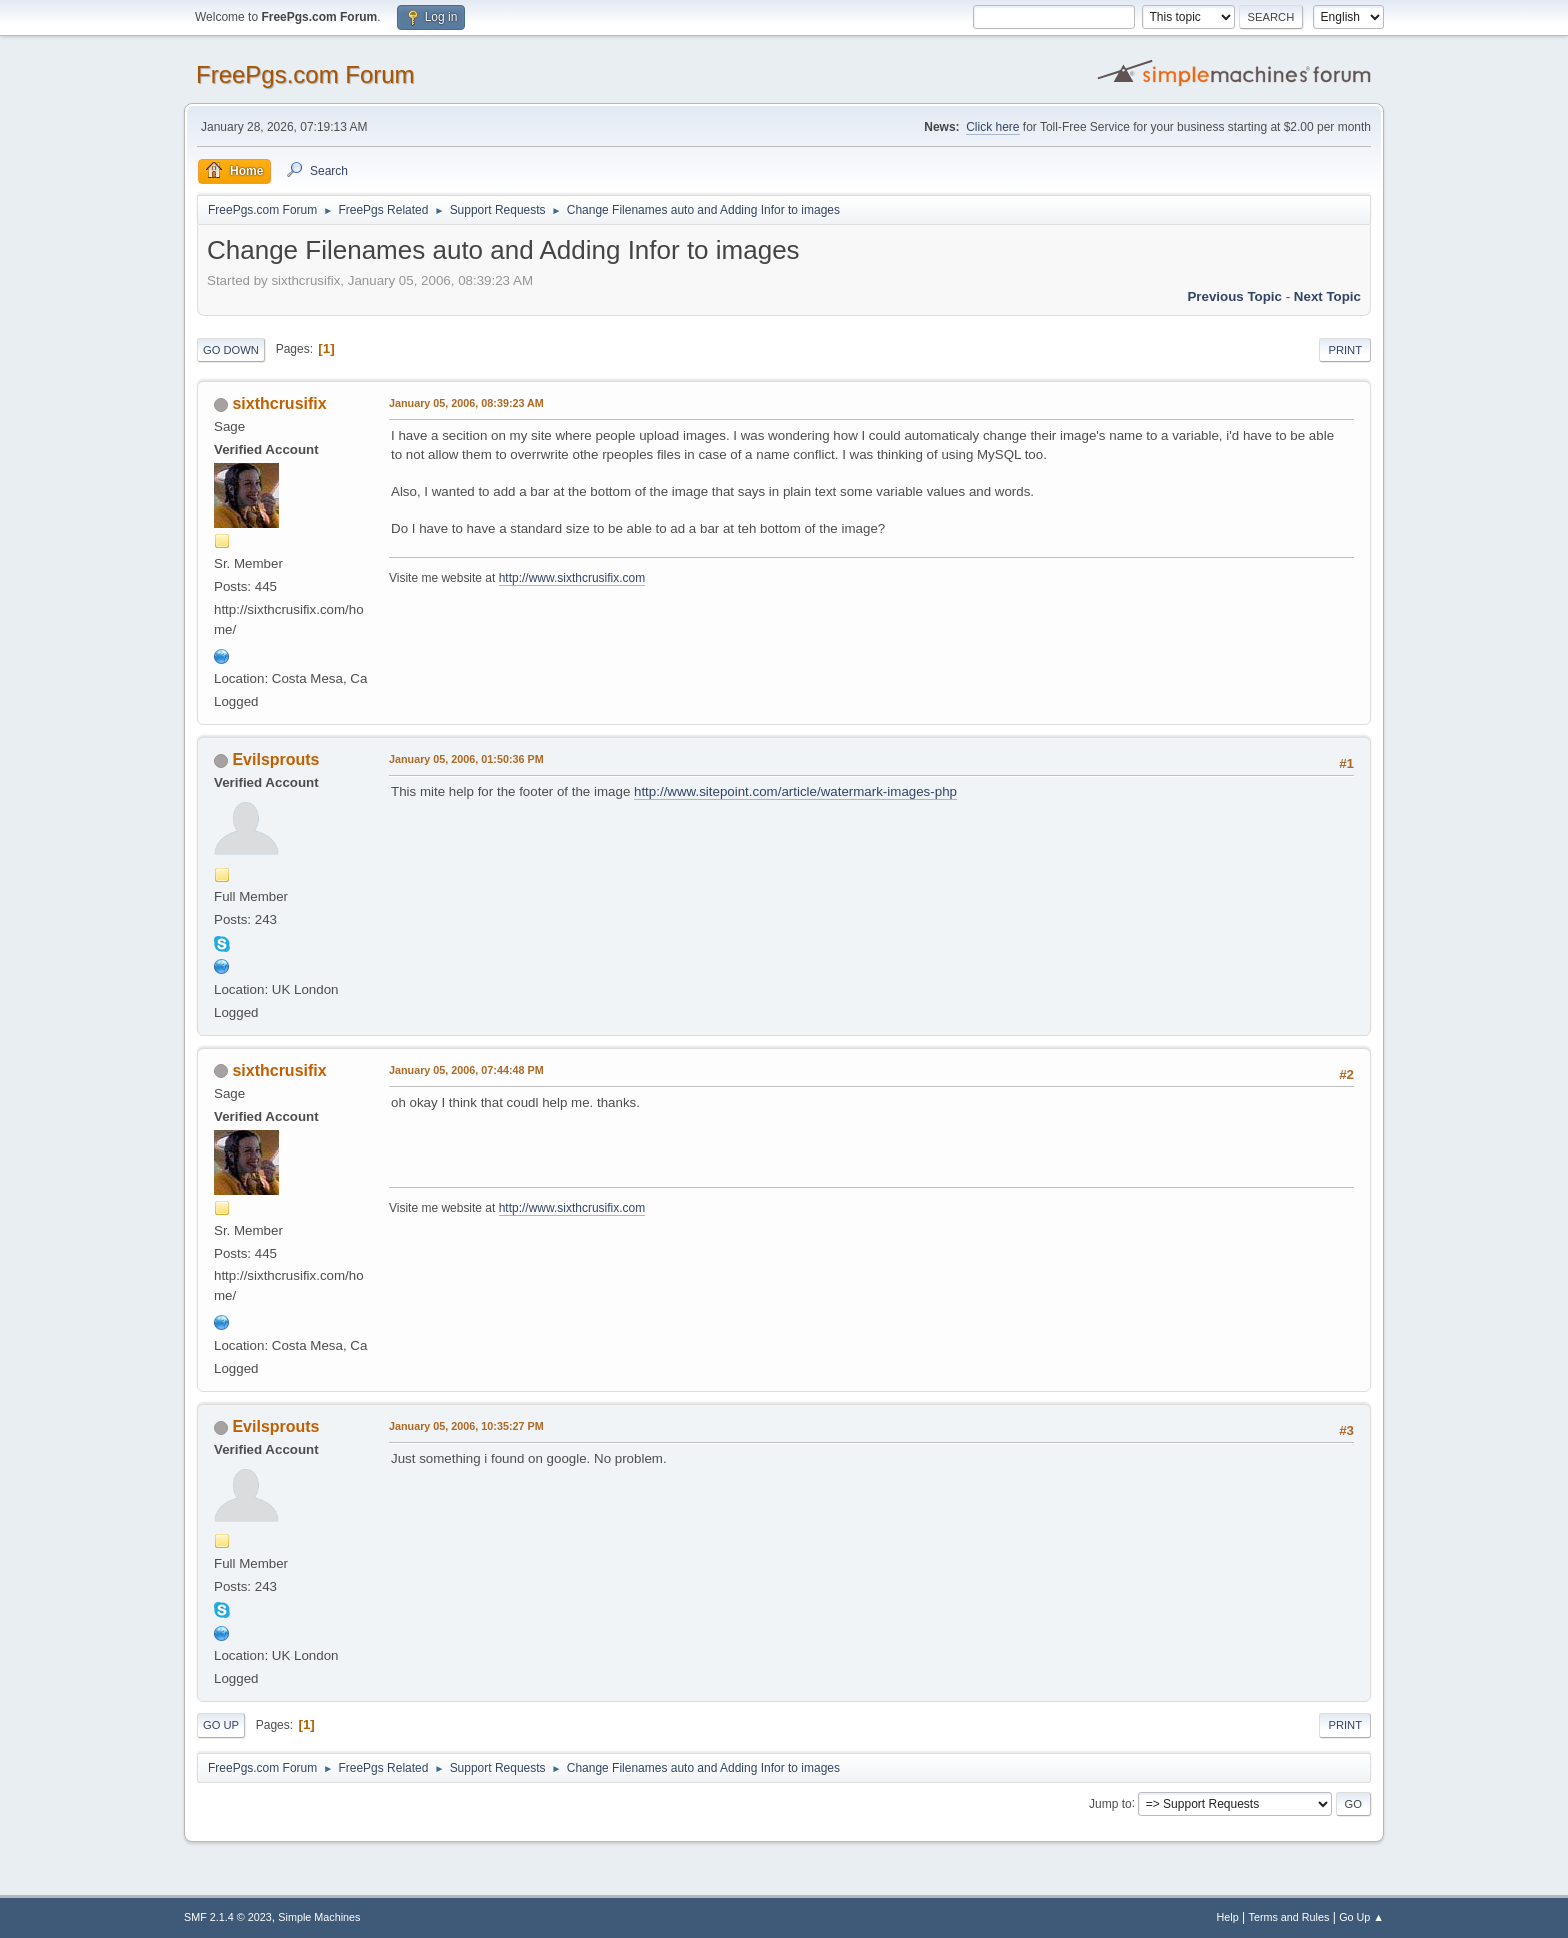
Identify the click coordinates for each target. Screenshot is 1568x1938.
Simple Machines (319, 1917)
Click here (992, 127)
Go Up (221, 1725)
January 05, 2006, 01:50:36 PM (466, 759)
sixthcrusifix (279, 403)
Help (1228, 1917)
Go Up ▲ (1361, 1917)
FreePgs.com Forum (305, 74)
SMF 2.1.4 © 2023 (228, 1917)
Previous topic (1234, 296)
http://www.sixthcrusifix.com (572, 578)
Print (1345, 350)
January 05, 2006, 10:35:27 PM (466, 1426)
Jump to (1110, 1803)
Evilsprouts (275, 759)
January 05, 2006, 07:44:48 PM (466, 1070)
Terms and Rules (1289, 1917)
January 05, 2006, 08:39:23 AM (466, 403)
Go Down (231, 350)
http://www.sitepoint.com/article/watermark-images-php (795, 791)
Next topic (1327, 296)
